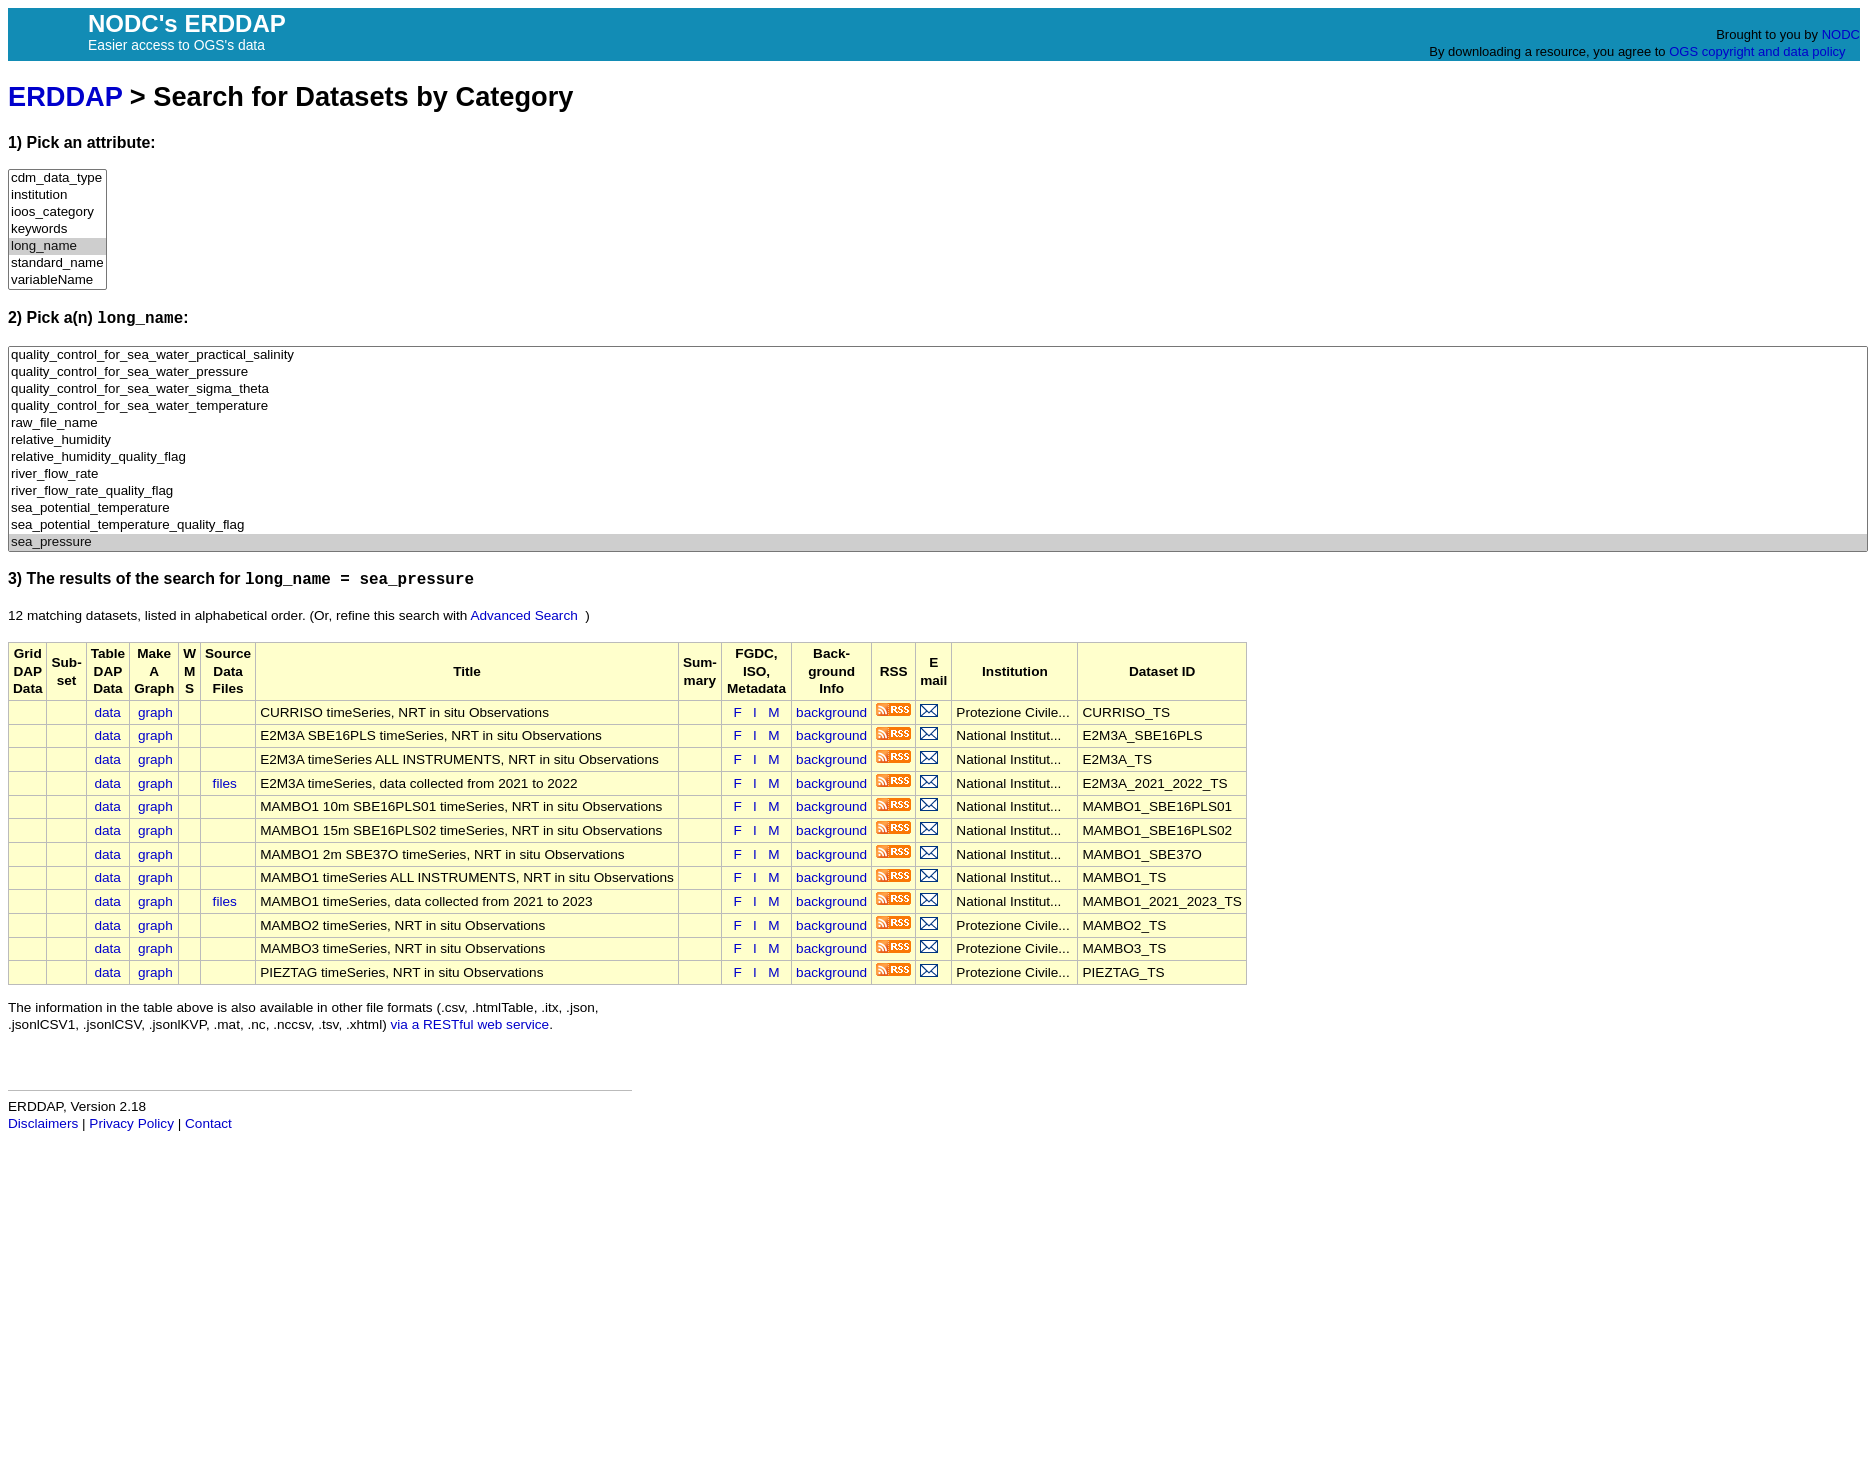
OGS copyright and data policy (1757, 51)
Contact (208, 1123)
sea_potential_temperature (938, 508)
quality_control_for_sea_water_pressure (938, 372)
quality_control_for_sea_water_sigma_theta (938, 389)
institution (57, 195)
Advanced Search (523, 615)
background (831, 712)
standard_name (57, 263)
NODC (1841, 34)
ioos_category (57, 212)
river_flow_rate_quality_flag (938, 491)
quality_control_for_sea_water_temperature (938, 406)
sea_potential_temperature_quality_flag (938, 525)
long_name (57, 246)
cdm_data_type (57, 178)
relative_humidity (938, 440)
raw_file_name (938, 423)
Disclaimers (43, 1123)
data (107, 712)
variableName (57, 280)
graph (155, 712)
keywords (57, 229)
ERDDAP (65, 96)
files (225, 783)
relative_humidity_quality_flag (938, 457)
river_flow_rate (938, 474)
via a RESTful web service (470, 1024)
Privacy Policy (131, 1123)
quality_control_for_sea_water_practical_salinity (938, 355)
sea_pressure (938, 542)
